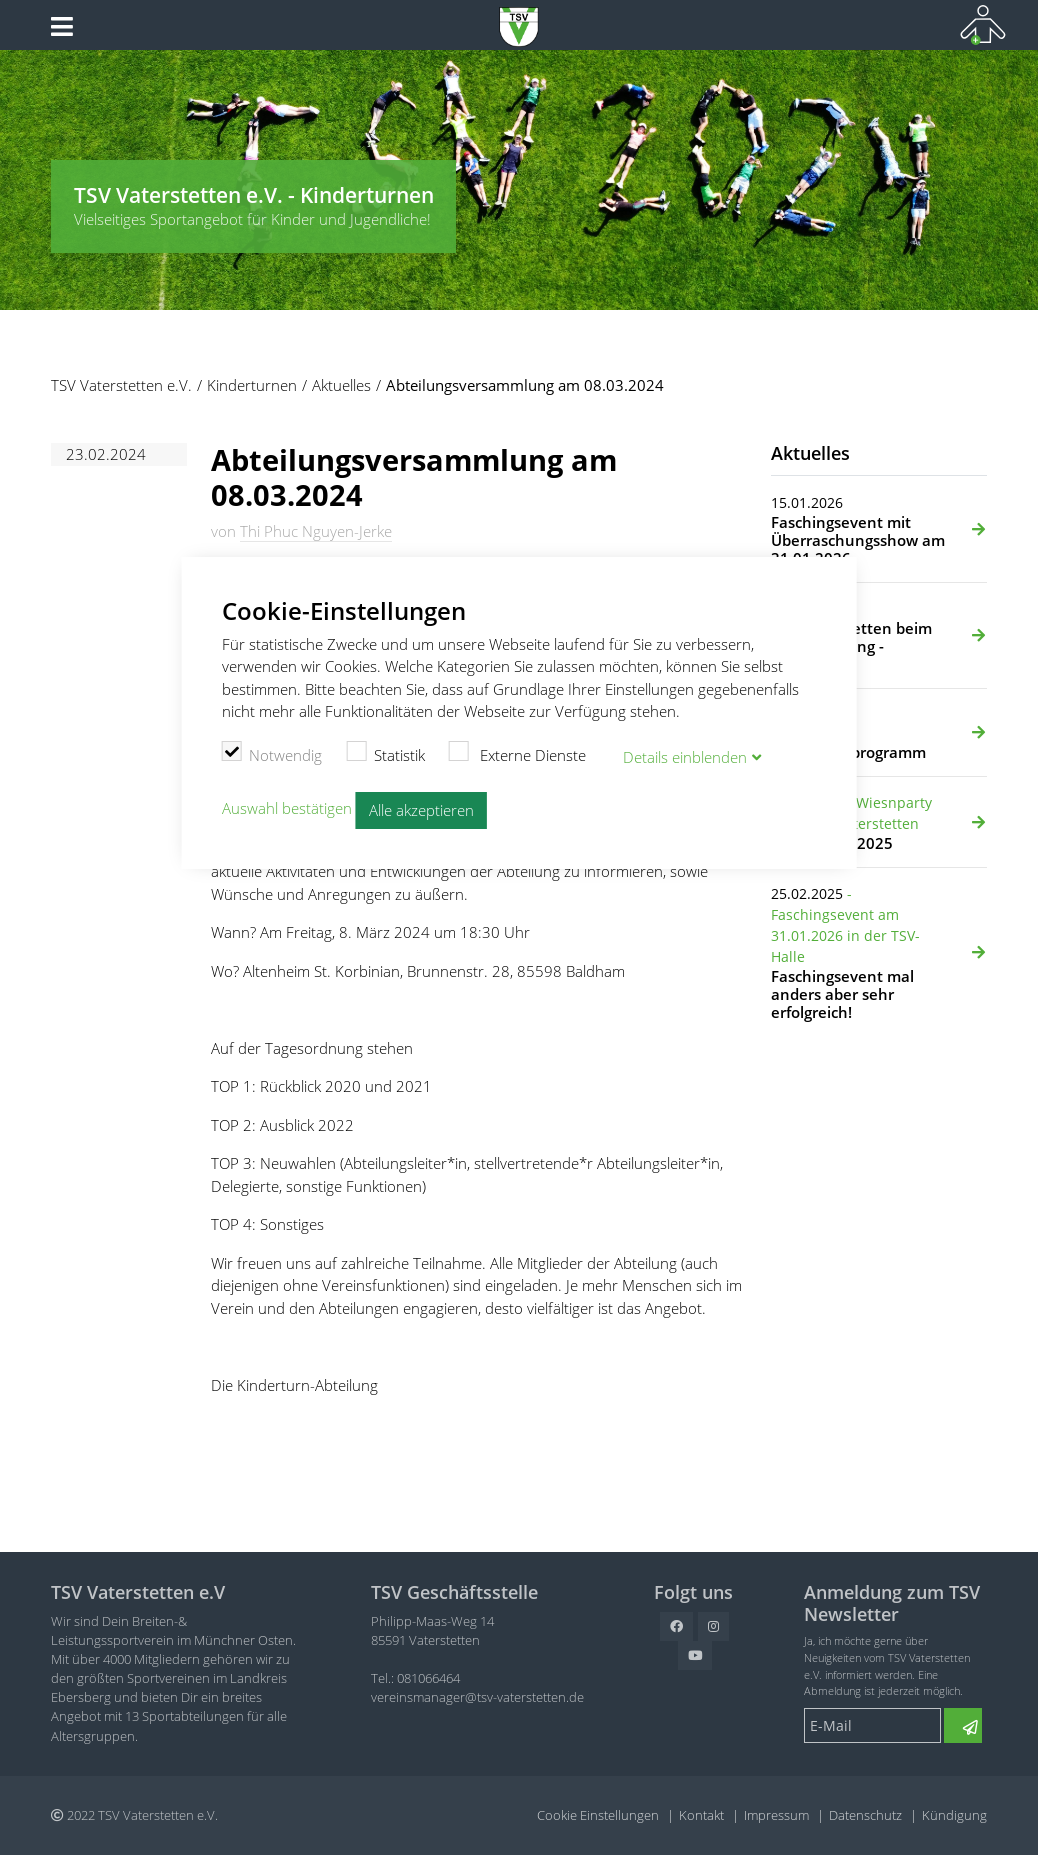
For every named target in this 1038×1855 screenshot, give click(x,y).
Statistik (385, 753)
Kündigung (954, 1815)
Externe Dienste (518, 753)
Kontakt (701, 1815)
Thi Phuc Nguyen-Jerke (316, 531)
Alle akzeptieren (421, 810)
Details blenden (685, 757)
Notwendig (272, 753)
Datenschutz (865, 1815)
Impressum (776, 1815)
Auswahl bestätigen (287, 808)
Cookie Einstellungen (598, 1815)
